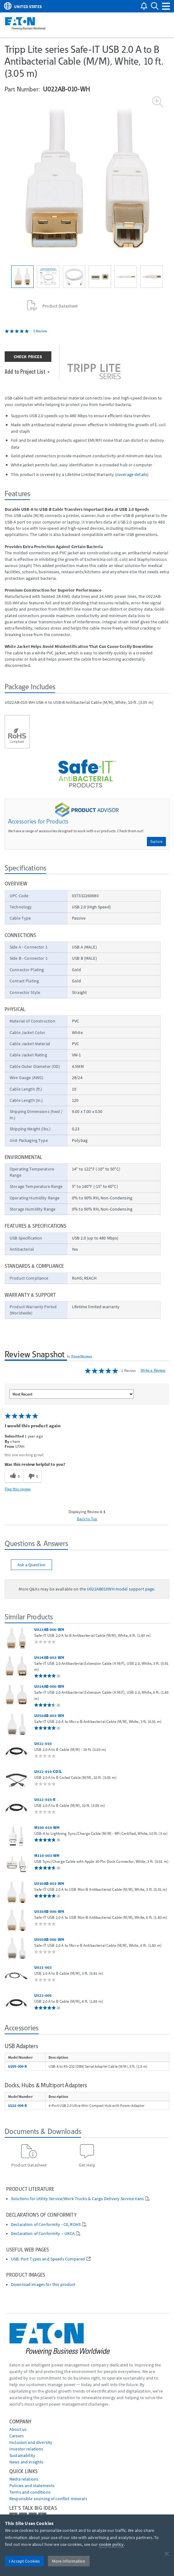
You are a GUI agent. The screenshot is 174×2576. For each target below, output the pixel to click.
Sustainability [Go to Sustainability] (22, 2455)
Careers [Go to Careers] (16, 2436)
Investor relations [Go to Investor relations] (26, 2449)
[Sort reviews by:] (71, 1394)
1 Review (40, 331)
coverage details (131, 474)
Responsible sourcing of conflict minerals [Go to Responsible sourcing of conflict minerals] (48, 2498)
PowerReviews (81, 1356)
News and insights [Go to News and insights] (26, 2462)
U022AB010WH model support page (120, 1589)
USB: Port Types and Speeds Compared (48, 2259)
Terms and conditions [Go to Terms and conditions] (29, 2492)
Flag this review (18, 1488)
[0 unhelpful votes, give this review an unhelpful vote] (32, 1476)
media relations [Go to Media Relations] (23, 2479)
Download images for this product (43, 2284)
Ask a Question (31, 1564)
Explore (156, 841)
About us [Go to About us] (17, 2429)
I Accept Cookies (24, 2561)
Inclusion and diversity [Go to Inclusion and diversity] (30, 2442)
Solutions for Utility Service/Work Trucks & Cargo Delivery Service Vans (77, 2198)
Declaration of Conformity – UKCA (43, 2233)
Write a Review (153, 1370)
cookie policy (111, 2544)
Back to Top (87, 1518)
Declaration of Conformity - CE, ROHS (46, 2224)
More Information (68, 2561)
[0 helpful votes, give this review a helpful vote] (14, 1476)
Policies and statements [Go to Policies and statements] (31, 2485)
